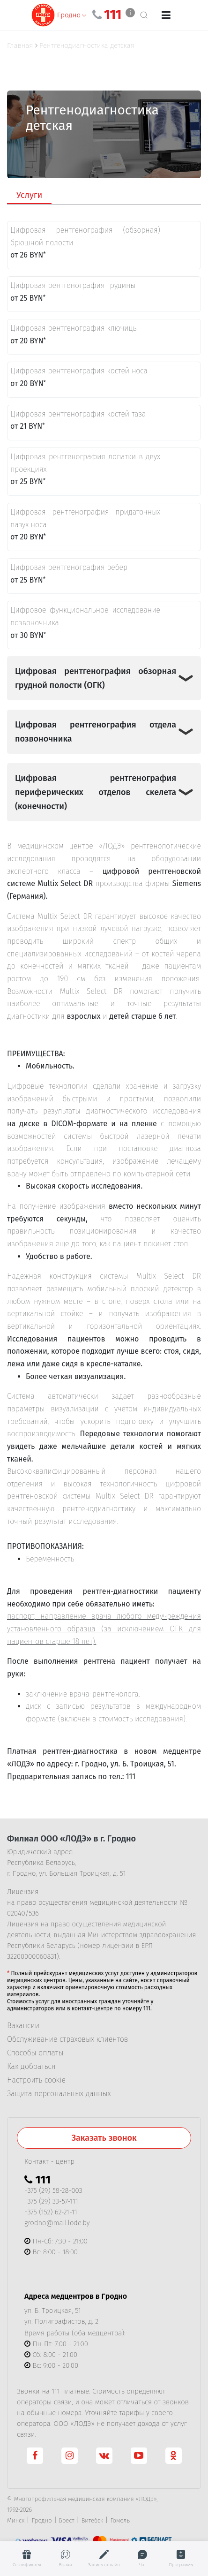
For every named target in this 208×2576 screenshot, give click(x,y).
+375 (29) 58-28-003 (53, 2190)
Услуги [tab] (29, 195)
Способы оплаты (35, 2053)
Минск (15, 2520)
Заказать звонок (103, 2138)
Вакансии (23, 2026)
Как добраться (31, 2066)
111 (112, 14)
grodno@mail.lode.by (56, 2223)
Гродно (41, 2520)
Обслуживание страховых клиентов (67, 2039)
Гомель (119, 2520)
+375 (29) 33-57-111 (51, 2201)
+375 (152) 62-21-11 (50, 2212)
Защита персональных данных (59, 2094)
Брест (66, 2520)
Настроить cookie (36, 2080)
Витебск (93, 2520)
